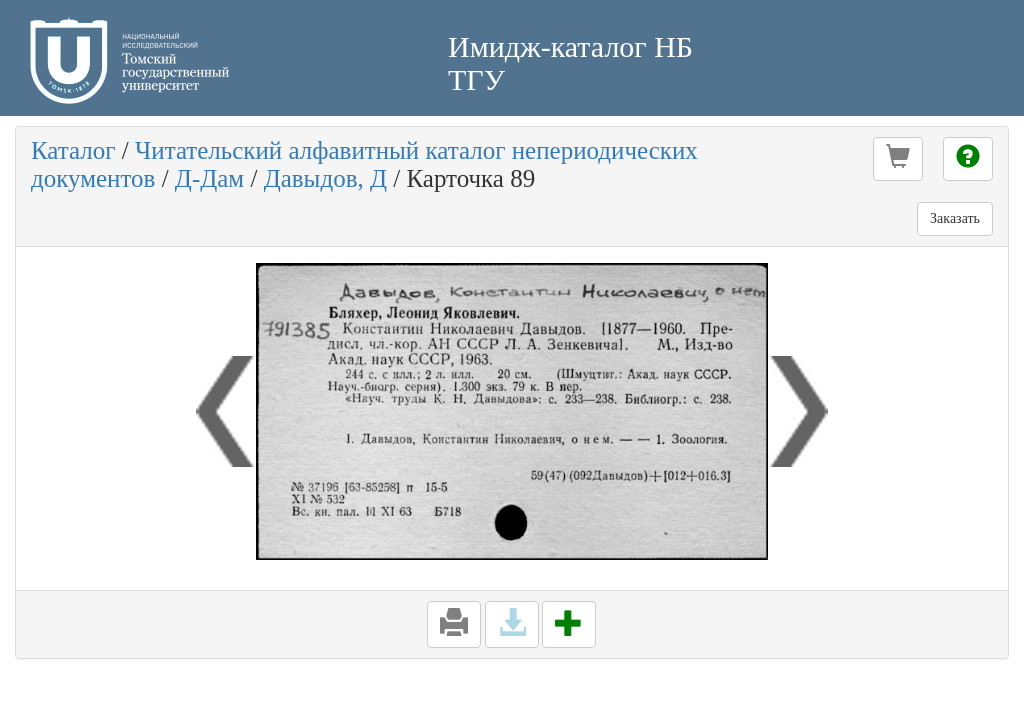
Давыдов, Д (325, 178)
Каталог (73, 150)
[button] (898, 159)
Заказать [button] (955, 218)
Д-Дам (209, 178)
